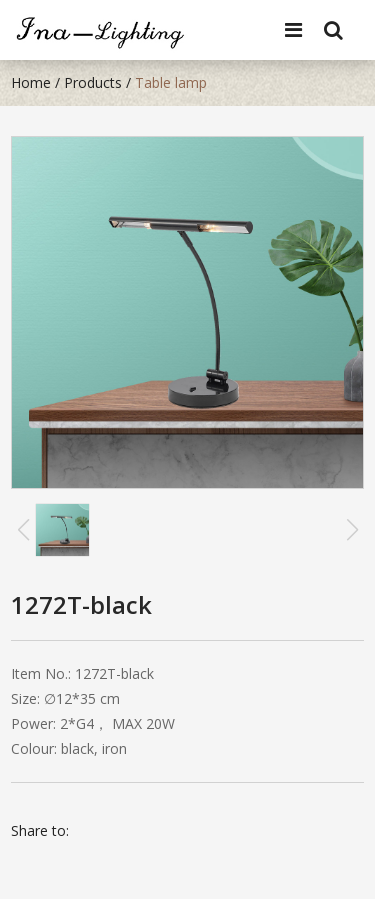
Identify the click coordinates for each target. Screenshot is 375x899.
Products (93, 82)
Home (31, 82)
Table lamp (171, 82)
